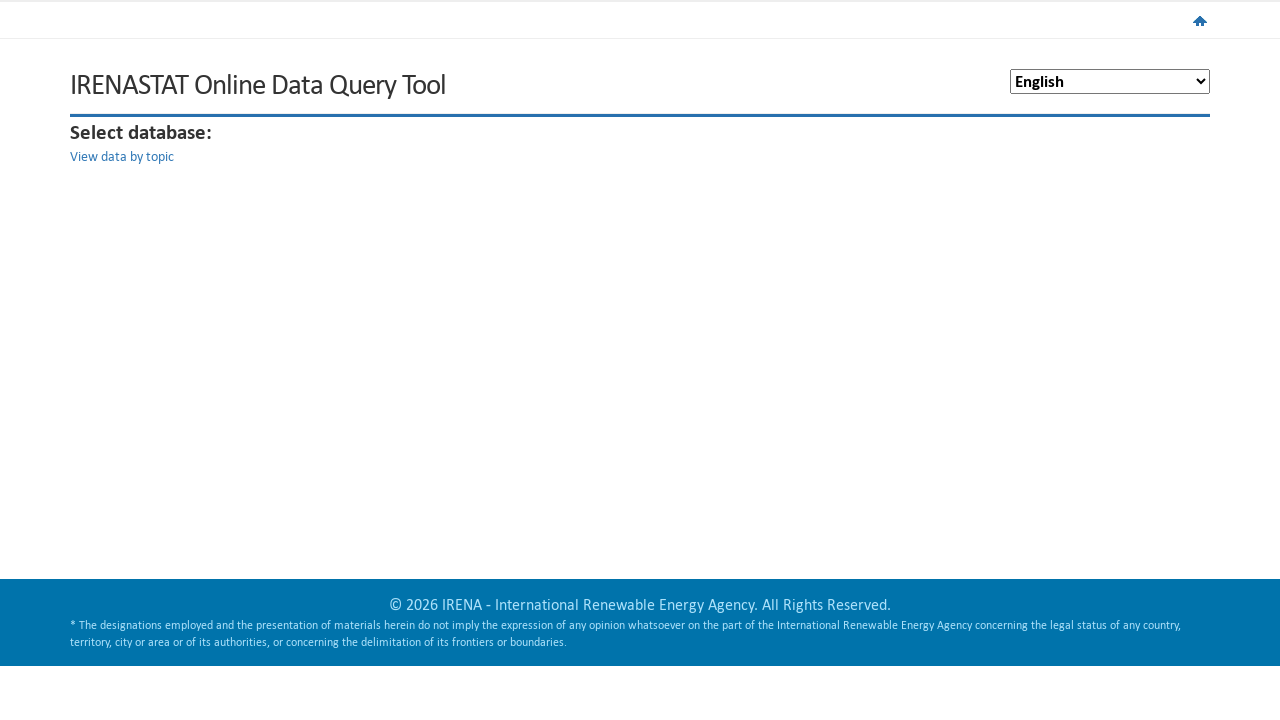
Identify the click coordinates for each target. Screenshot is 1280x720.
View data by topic (122, 156)
